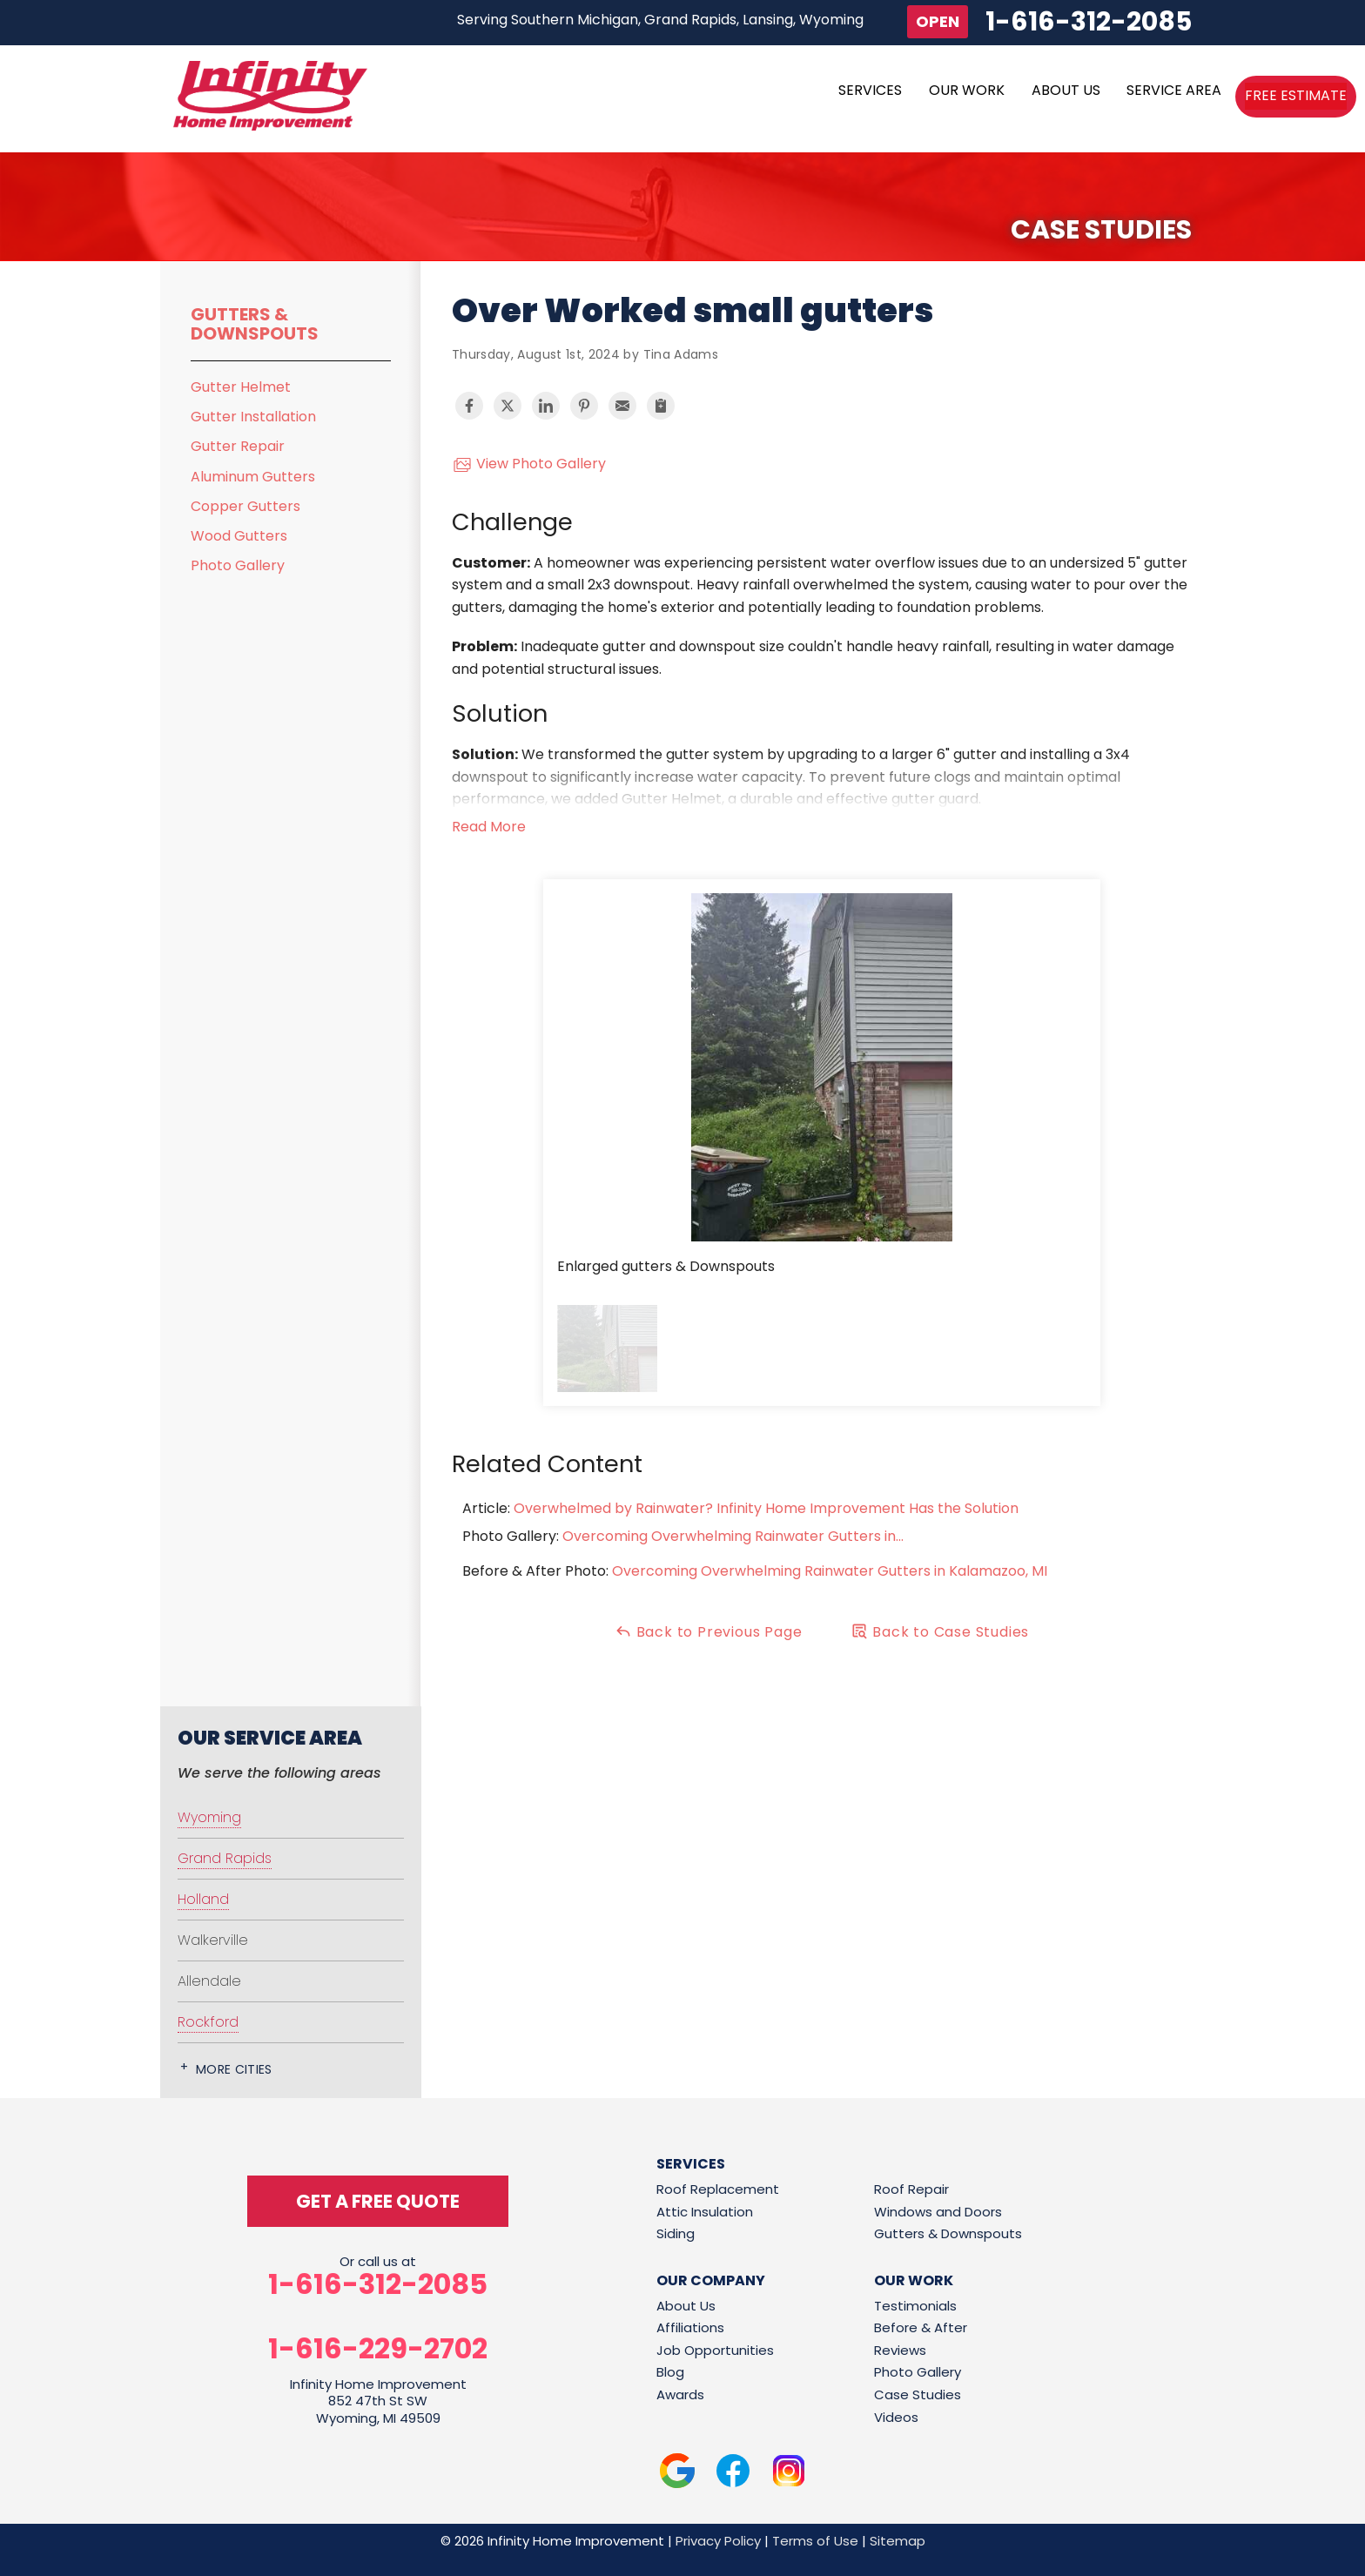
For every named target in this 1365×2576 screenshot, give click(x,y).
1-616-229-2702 (378, 2349)
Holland (203, 1899)
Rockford (208, 2022)
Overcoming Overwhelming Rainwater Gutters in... (733, 1536)
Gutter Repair (238, 446)
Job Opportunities (715, 2350)
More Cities (234, 2069)
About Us (686, 2306)
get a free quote (378, 2201)
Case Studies (917, 2394)
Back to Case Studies (940, 1632)
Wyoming (209, 1817)
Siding (675, 2233)
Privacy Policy (718, 2541)
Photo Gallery (238, 565)
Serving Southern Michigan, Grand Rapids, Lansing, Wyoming (660, 20)
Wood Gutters (239, 536)
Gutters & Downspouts (255, 324)
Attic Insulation (704, 2212)
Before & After (920, 2327)
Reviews (900, 2350)
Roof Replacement (717, 2189)
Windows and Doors (938, 2212)
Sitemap (897, 2541)
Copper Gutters (245, 506)
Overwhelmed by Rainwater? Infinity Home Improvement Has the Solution (766, 1508)
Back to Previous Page (709, 1632)
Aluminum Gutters (253, 476)
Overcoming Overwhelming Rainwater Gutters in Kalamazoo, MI (829, 1571)
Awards (680, 2394)
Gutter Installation (253, 416)
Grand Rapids (225, 1858)
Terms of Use (815, 2541)
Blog (670, 2372)
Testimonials (915, 2306)
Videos (896, 2417)
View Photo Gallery (529, 464)
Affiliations (690, 2327)
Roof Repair (911, 2189)
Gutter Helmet (241, 387)
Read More (489, 827)
